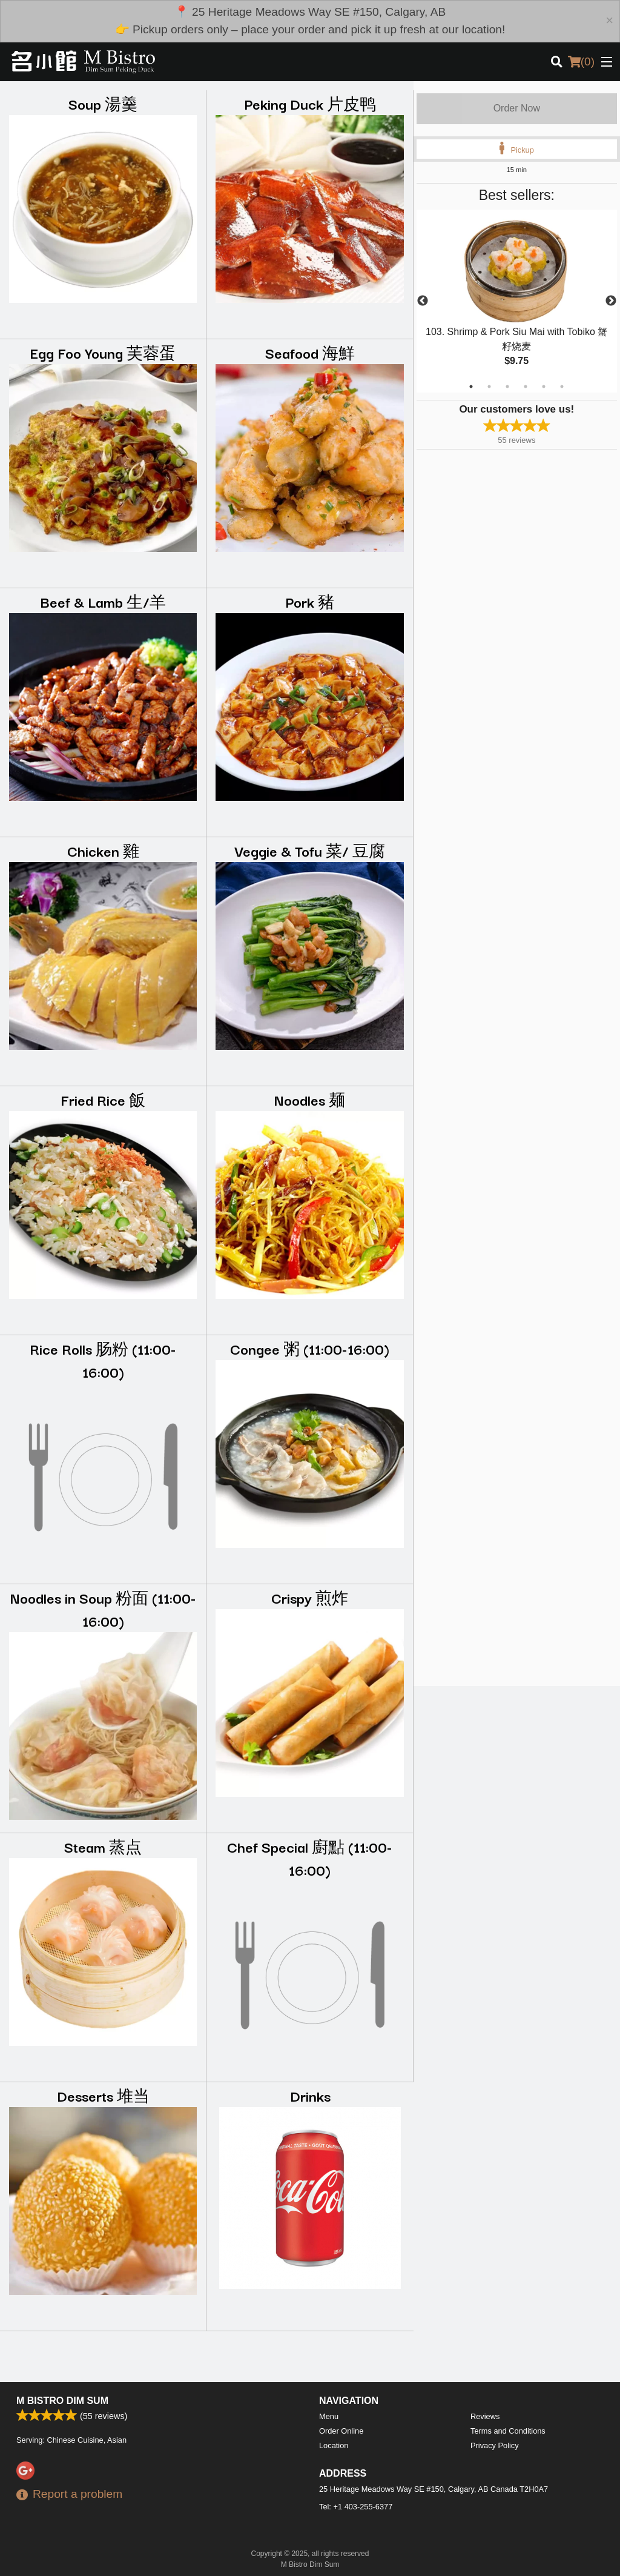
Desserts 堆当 (103, 2095)
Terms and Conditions (508, 2430)
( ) (581, 62)
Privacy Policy (494, 2445)
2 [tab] (489, 386)
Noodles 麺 (309, 1099)
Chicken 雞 (103, 850)
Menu (328, 2416)
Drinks (310, 2095)
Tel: (355, 2506)
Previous (423, 301)
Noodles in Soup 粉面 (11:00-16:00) (103, 1609)
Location (333, 2445)
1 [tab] (471, 386)
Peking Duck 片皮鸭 (310, 103)
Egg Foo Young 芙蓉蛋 (103, 352)
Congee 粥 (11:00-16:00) (309, 1348)
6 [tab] (562, 386)
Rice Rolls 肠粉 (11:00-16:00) (103, 1360)
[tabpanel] (517, 301)
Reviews (485, 2416)
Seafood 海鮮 (310, 352)
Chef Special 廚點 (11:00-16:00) (309, 1858)
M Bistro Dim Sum (62, 2400)
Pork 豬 (309, 601)
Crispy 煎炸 (309, 1597)
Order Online (341, 2430)
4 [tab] (525, 386)
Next (611, 301)
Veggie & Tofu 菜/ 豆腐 (309, 850)
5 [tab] (544, 386)
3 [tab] (507, 386)
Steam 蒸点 (103, 1846)
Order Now (516, 108)
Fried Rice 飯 (103, 1099)
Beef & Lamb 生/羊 (103, 601)
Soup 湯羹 (102, 103)
